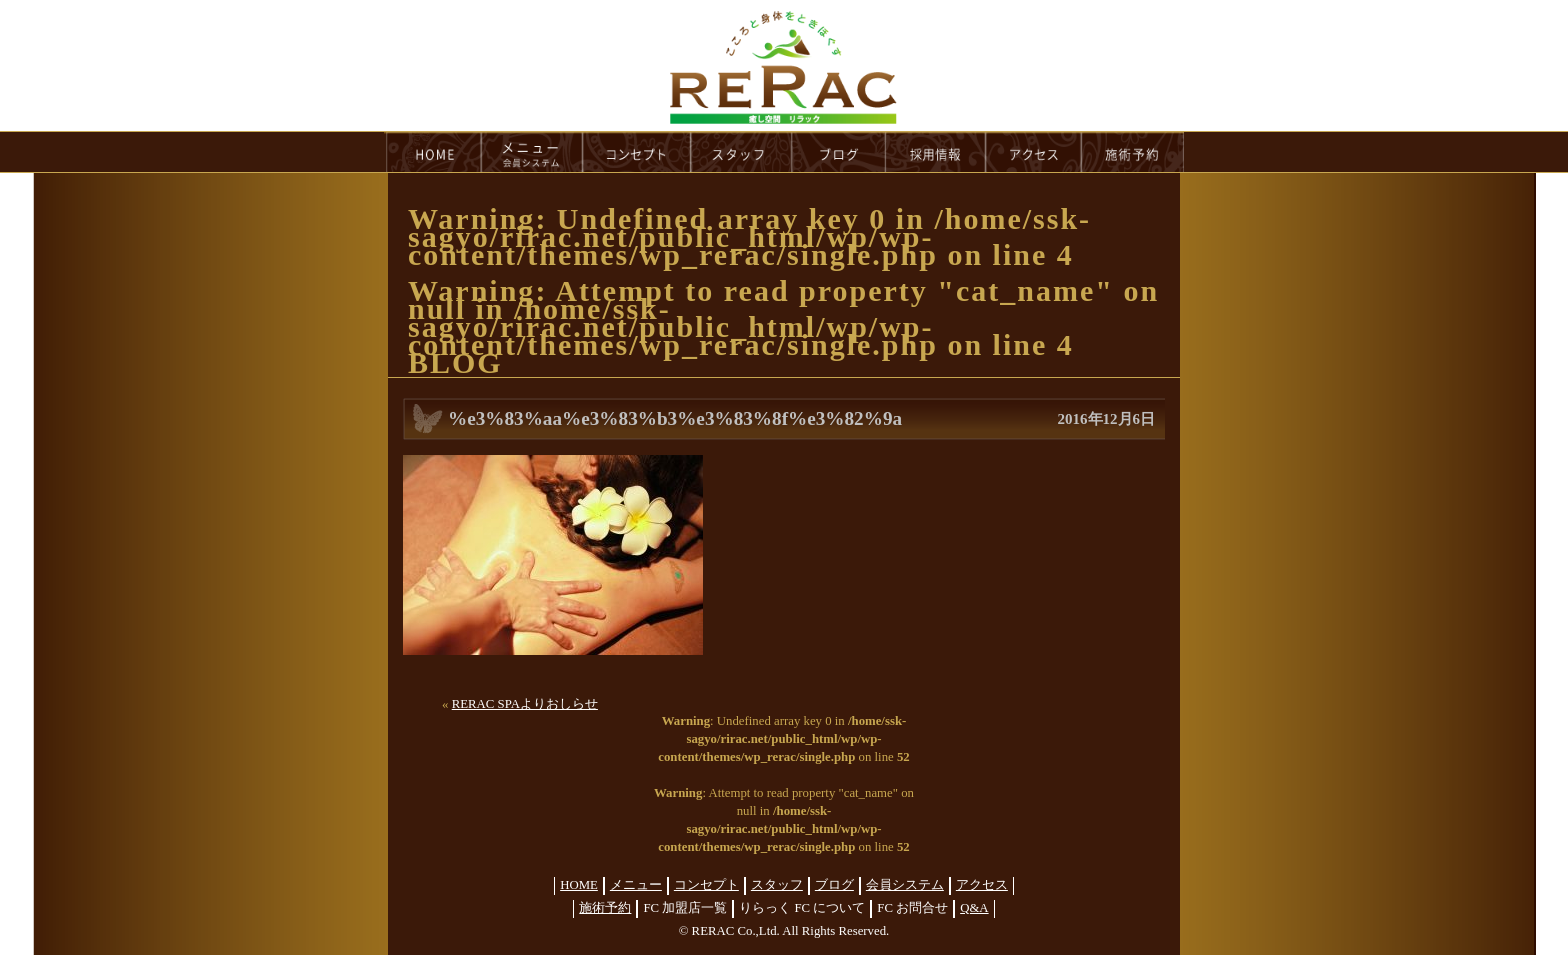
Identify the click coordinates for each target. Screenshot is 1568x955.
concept (637, 152)
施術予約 (605, 908)
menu (532, 152)
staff (741, 152)
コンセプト (706, 885)
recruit (936, 152)
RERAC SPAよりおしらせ (525, 704)
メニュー (636, 885)
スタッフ (777, 885)
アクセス (982, 885)
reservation (1133, 152)
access (1034, 152)
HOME (433, 152)
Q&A (974, 908)
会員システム (905, 885)
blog (839, 152)
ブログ (834, 885)
